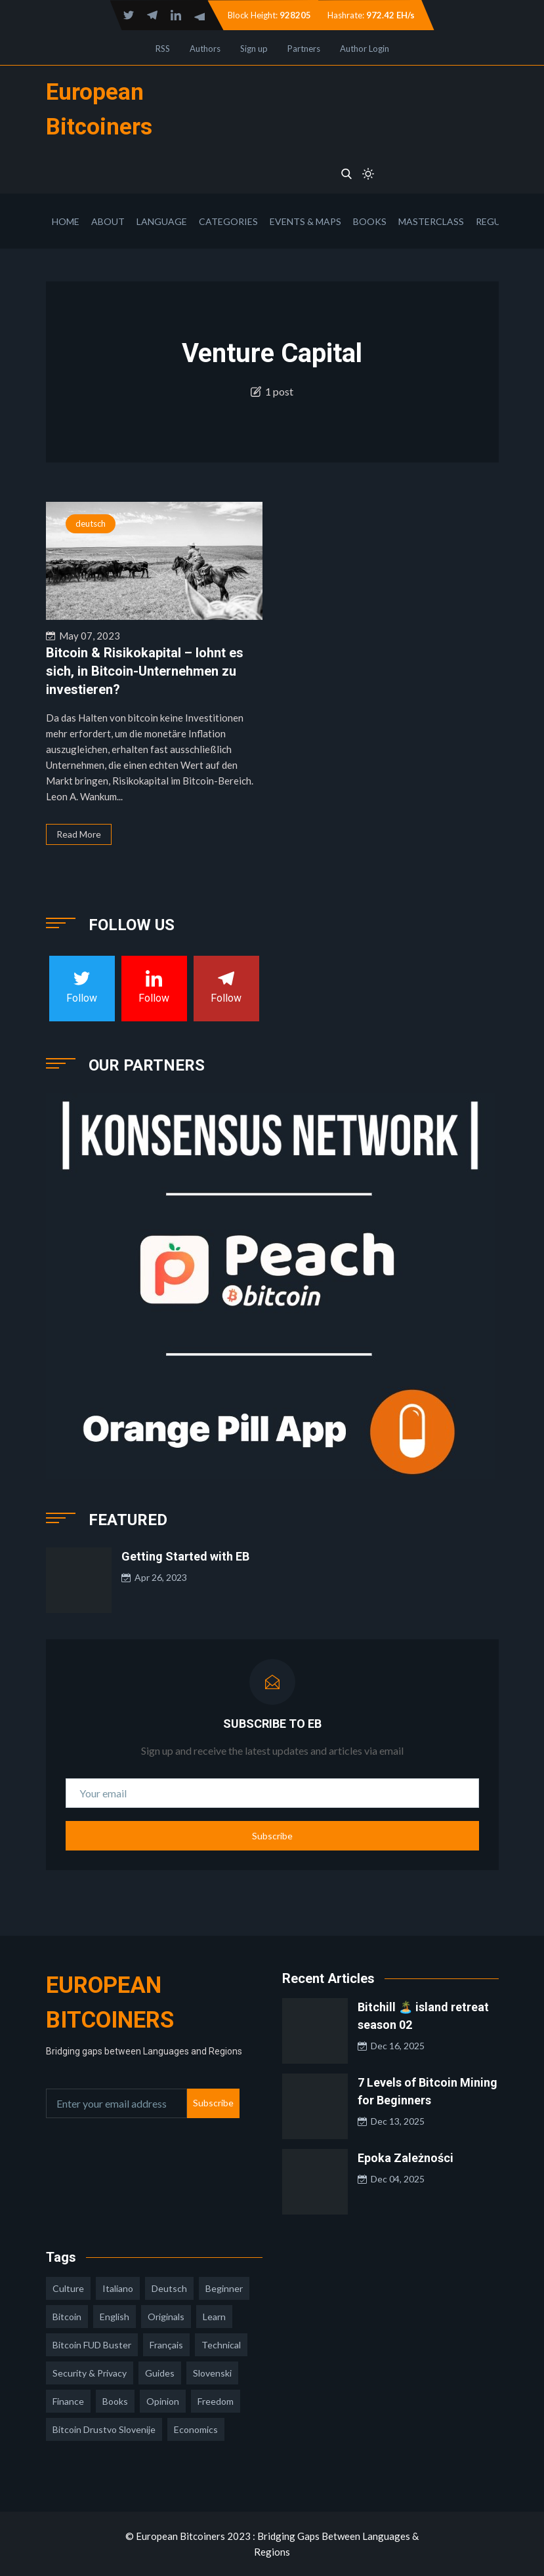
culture (68, 2288)
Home (65, 221)
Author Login (364, 48)
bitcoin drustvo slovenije (104, 2429)
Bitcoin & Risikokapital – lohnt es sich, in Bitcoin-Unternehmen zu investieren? (144, 671)
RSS (163, 48)
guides (160, 2373)
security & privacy (89, 2373)
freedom (216, 2401)
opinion (162, 2401)
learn (214, 2316)
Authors (205, 48)
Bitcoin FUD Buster (91, 2344)
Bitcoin (66, 2316)
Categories (228, 221)
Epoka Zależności (405, 2158)
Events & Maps (305, 221)
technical (221, 2344)
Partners (303, 48)
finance (68, 2401)
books (115, 2401)
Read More (78, 834)
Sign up (254, 48)
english (114, 2316)
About (108, 221)
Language (161, 221)
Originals (166, 2316)
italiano (117, 2288)
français (166, 2344)
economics (196, 2429)
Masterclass (431, 221)
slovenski (212, 2373)
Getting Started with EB (185, 1556)
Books (370, 221)
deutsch (90, 523)
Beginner (224, 2288)
